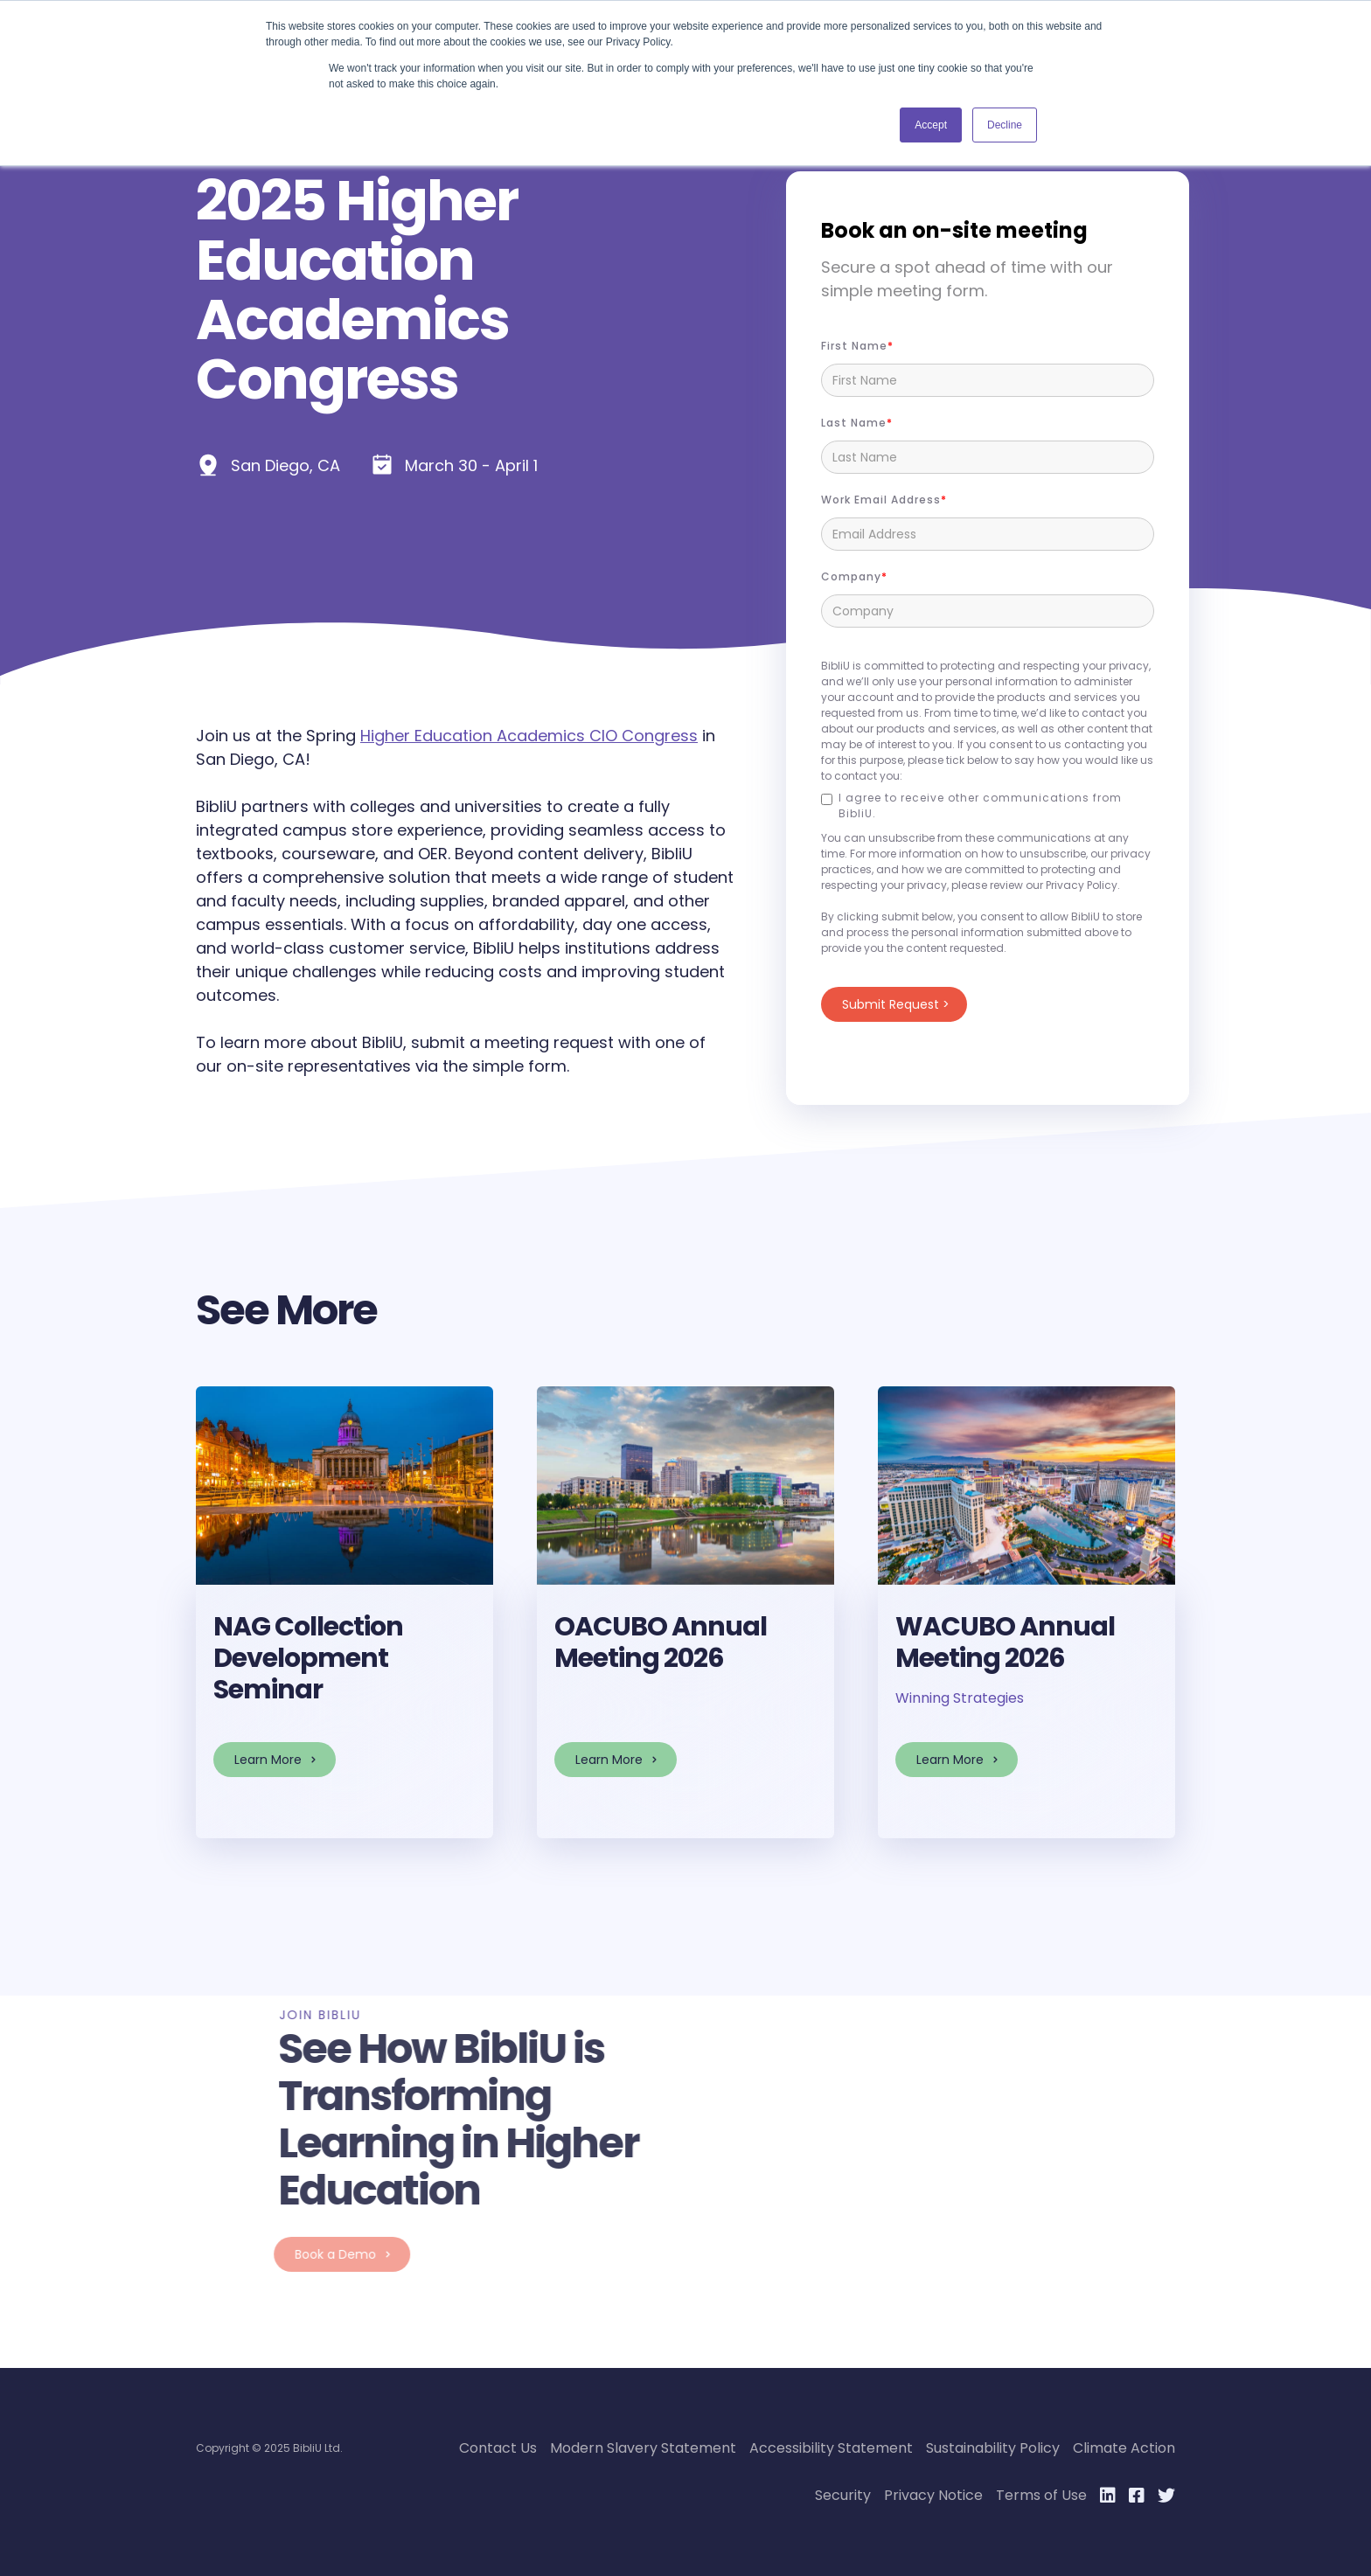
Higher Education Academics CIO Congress (529, 735)
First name (854, 345)
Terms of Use (1041, 2495)
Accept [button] (931, 125)
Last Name (854, 422)
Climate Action (1124, 2448)
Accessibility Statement (831, 2448)
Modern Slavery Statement (643, 2448)
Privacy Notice (933, 2495)
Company (851, 576)
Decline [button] (1004, 125)
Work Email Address (881, 499)
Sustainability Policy (993, 2448)
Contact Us (498, 2448)
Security (843, 2495)
